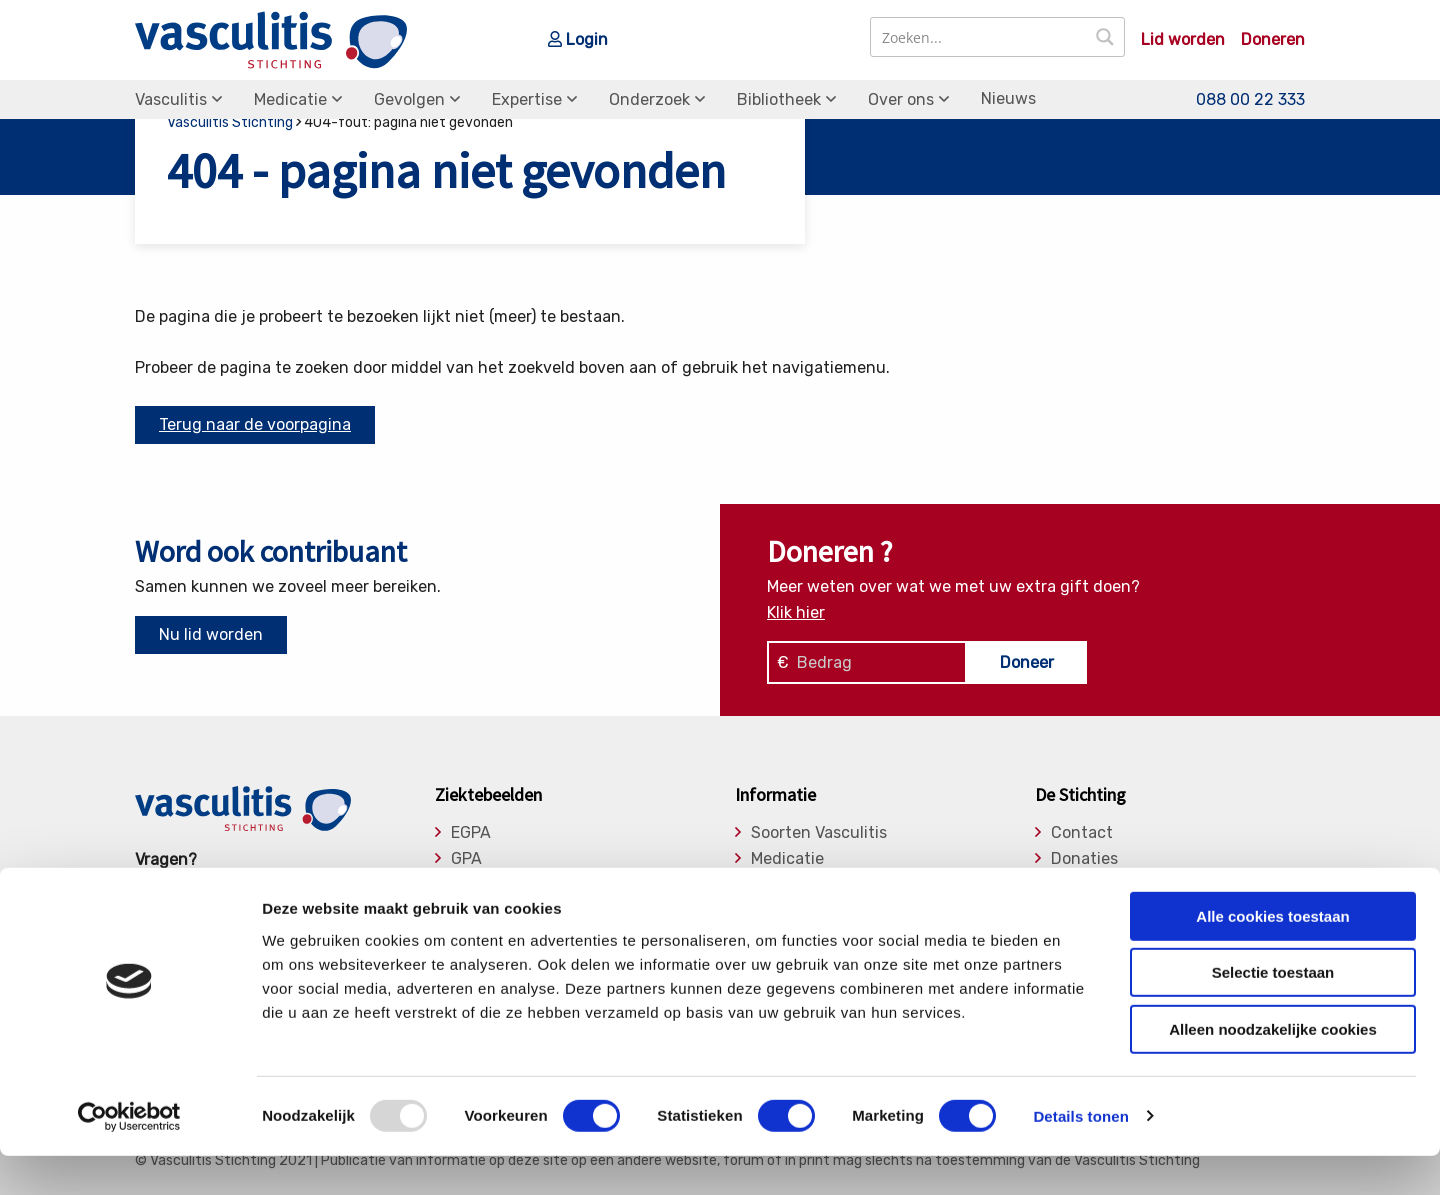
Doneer (1027, 662)
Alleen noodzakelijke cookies (1273, 1068)
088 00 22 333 (1250, 99)
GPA (466, 859)
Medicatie (290, 99)
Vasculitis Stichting (230, 122)
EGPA (471, 833)
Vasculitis (171, 99)
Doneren (1273, 40)
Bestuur (1081, 884)
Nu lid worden (211, 634)
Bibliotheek (779, 99)
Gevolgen (409, 99)
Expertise (527, 99)
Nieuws (1008, 98)
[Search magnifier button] (1105, 37)
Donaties (1084, 859)
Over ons (901, 99)
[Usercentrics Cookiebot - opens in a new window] (129, 1156)
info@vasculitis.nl (292, 885)
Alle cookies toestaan (1272, 955)
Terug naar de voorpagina (255, 424)
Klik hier (796, 612)
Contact (1082, 833)
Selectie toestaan (1273, 1012)
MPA (467, 884)
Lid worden (1183, 40)
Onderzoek (649, 99)
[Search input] (979, 37)
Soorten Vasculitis (819, 833)
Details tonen (1080, 1155)
